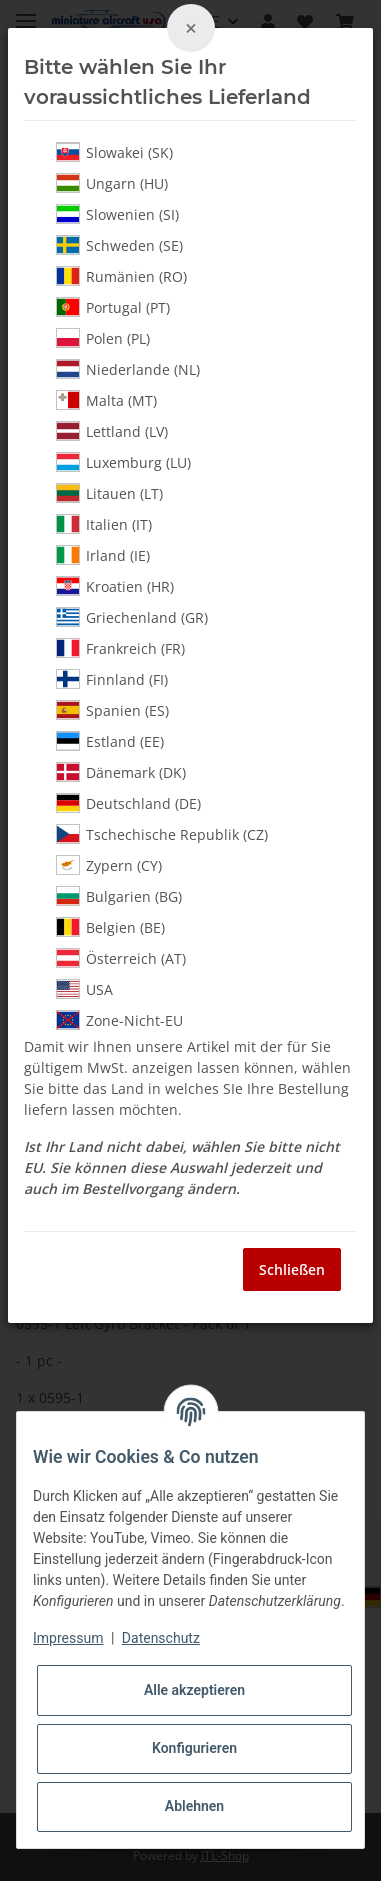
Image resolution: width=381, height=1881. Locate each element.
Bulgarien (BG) (119, 896)
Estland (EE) (110, 741)
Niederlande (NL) (128, 369)
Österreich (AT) (121, 958)
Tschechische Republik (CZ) (162, 834)
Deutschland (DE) (128, 803)
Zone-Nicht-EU (119, 1020)
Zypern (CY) (109, 865)
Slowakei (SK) (114, 152)
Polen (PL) (103, 338)
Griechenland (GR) (132, 617)
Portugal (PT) (113, 307)
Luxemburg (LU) (123, 462)
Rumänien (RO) (121, 276)
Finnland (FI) (112, 679)
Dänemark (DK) (121, 772)
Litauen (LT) (109, 493)
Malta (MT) (106, 400)
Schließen (292, 1269)
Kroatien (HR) (115, 586)
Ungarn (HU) (112, 183)
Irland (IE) (103, 555)
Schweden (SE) (119, 245)
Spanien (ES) (112, 710)
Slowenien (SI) (117, 214)
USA (84, 989)
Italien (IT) (104, 524)
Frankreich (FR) (120, 648)
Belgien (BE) (110, 927)
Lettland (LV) (112, 431)
